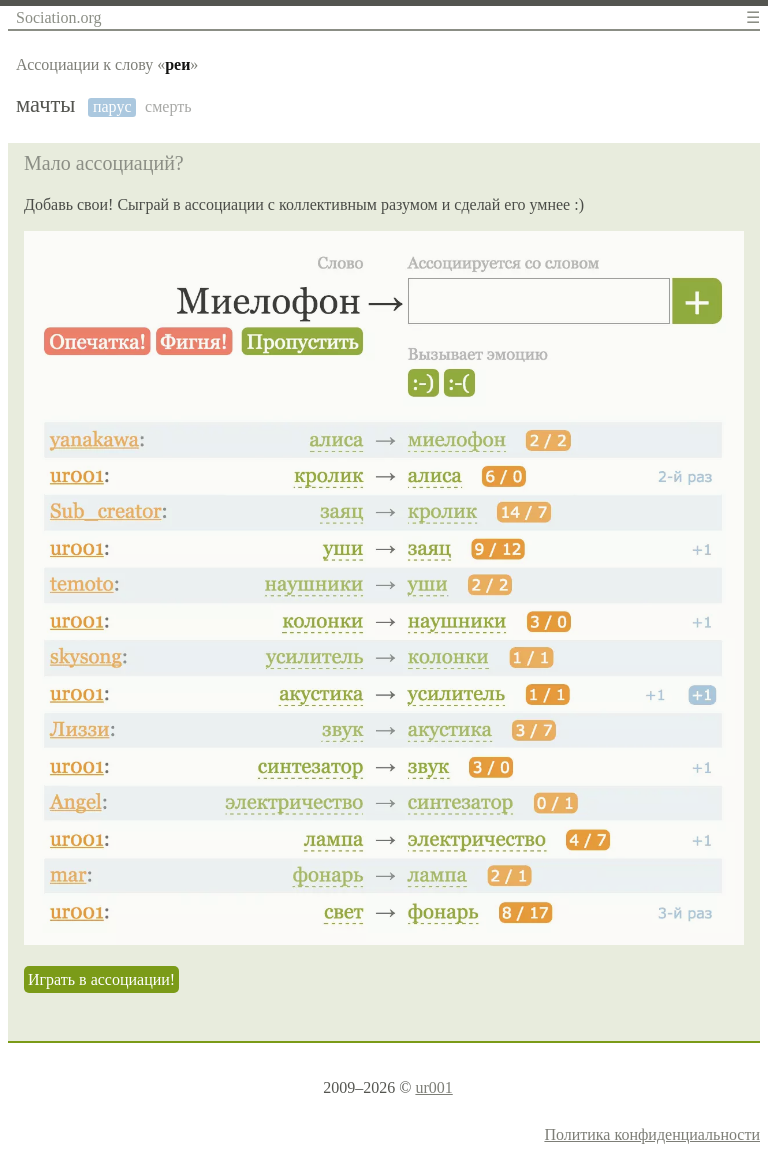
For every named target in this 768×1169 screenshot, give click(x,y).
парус (112, 106)
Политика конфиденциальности (652, 1134)
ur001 (433, 1087)
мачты (45, 105)
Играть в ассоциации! (101, 979)
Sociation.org (58, 17)
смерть (168, 106)
